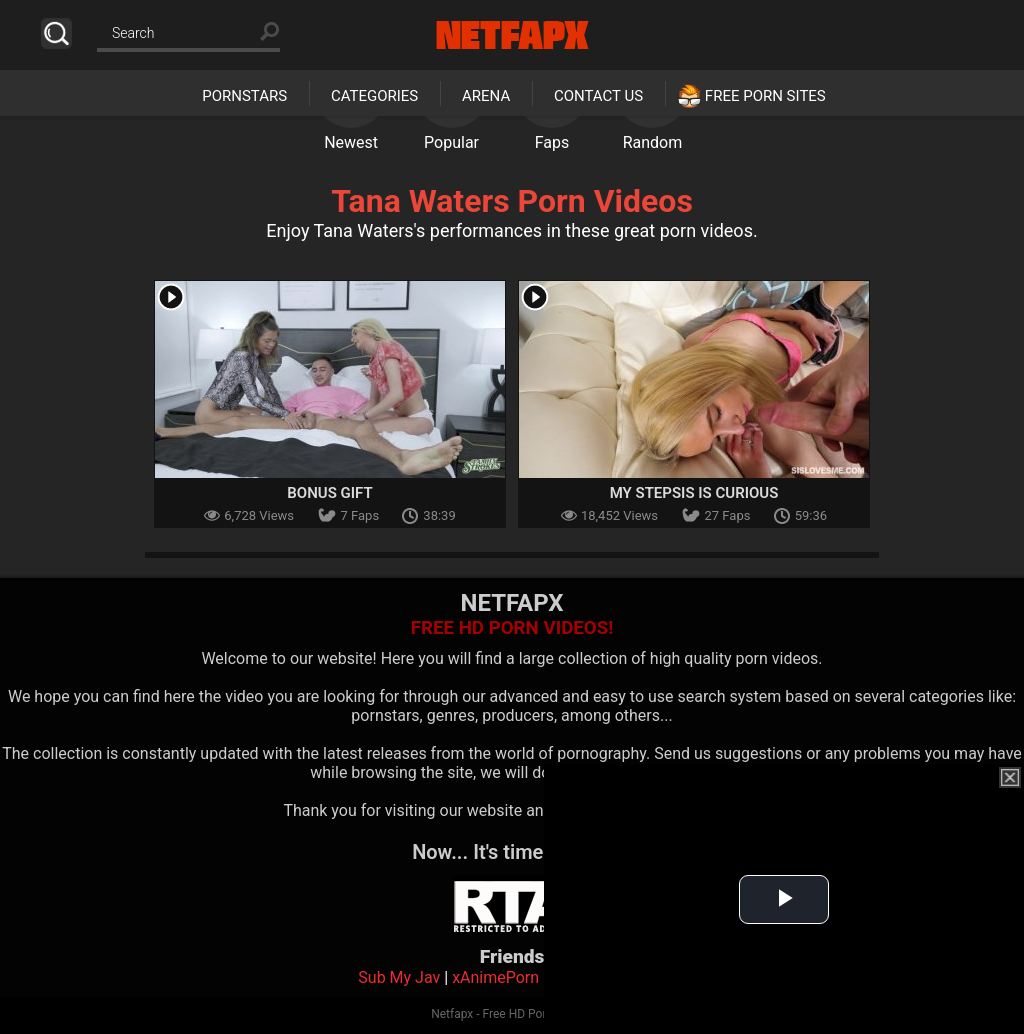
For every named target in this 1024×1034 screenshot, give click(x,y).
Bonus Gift (329, 493)
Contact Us (598, 96)
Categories (374, 96)
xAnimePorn (495, 977)
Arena (486, 96)
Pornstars (244, 96)
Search (56, 33)
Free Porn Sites (765, 96)
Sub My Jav (399, 977)
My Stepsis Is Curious (694, 493)
